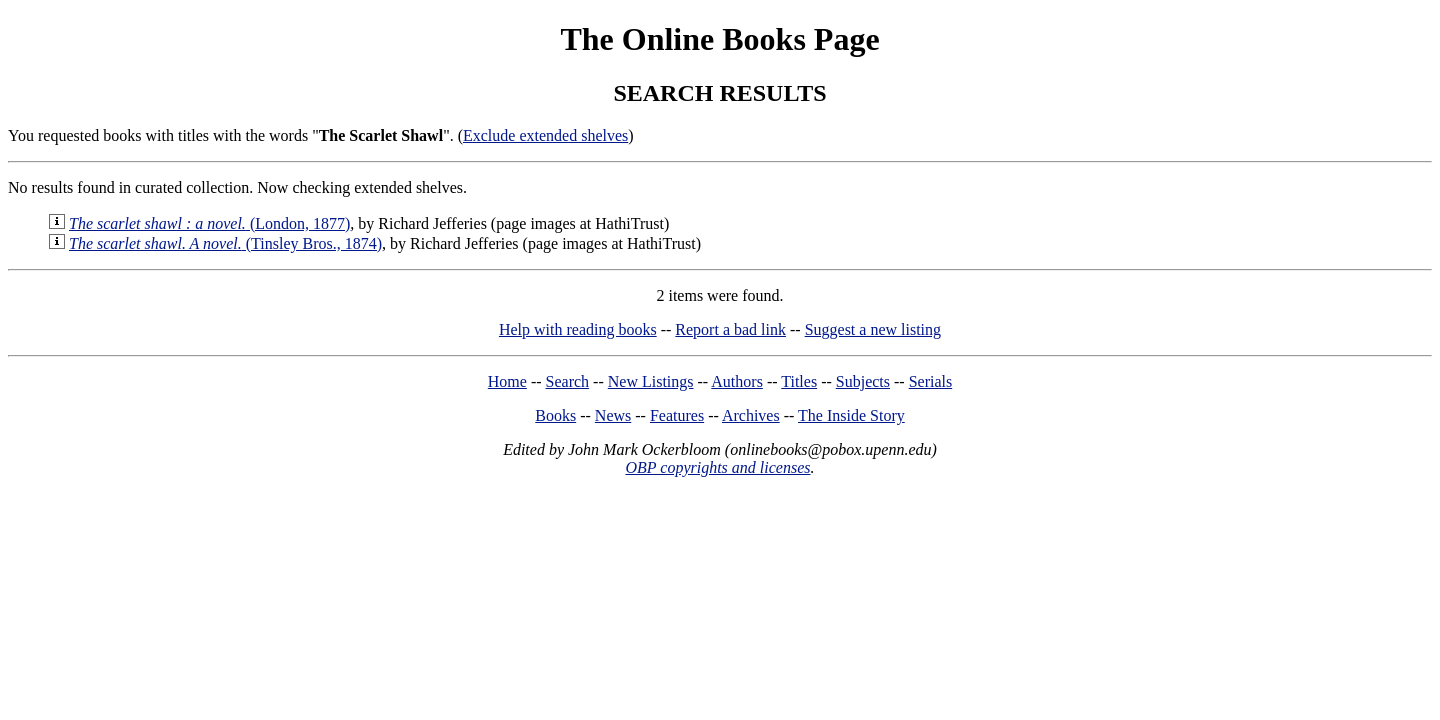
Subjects (863, 381)
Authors (737, 381)
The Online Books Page (719, 39)
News (613, 415)
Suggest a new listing (873, 329)
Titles (799, 381)
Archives (751, 415)
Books (555, 415)
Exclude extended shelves (545, 135)
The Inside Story (851, 415)
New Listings (651, 381)
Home (507, 381)
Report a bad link (730, 329)
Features (677, 415)
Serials (931, 381)
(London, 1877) (209, 223)
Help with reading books (578, 329)
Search (568, 381)
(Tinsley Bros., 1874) (225, 243)
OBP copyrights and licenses (717, 467)
